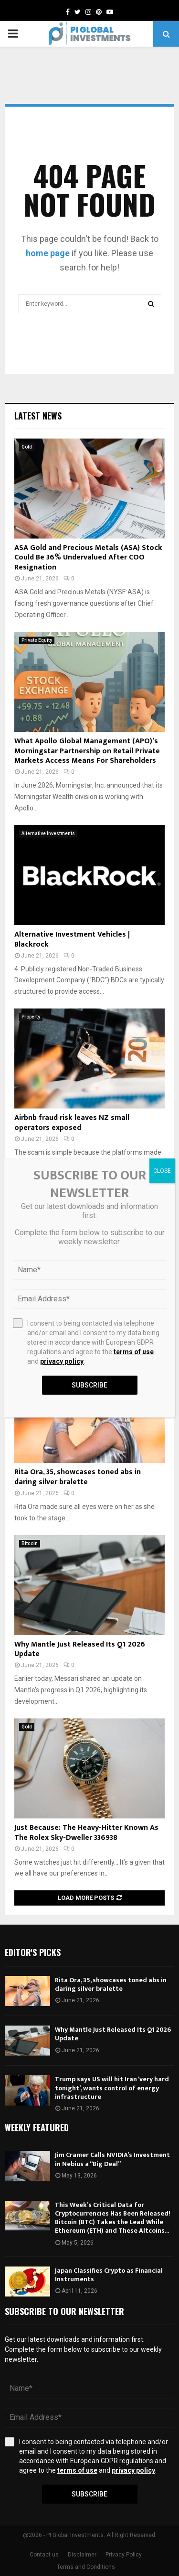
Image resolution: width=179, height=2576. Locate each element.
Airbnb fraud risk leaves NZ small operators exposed (71, 1122)
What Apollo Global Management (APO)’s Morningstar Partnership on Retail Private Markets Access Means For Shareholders (87, 751)
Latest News (38, 415)
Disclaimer (82, 2554)
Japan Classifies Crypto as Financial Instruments (109, 2275)
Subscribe (89, 2494)
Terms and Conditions (86, 2567)
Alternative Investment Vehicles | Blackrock (72, 939)
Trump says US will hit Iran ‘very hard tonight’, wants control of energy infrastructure (112, 2088)
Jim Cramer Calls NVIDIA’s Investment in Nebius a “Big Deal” (112, 2159)
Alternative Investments (48, 833)
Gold (26, 446)
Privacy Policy (123, 2554)
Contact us (44, 2554)
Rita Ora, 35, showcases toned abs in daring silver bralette (77, 1477)
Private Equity (36, 640)
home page (48, 253)
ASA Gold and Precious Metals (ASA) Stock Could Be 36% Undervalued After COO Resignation (88, 557)
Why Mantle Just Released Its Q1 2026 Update (79, 1649)
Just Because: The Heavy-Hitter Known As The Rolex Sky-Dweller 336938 (86, 1832)
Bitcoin (29, 1543)
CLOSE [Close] (162, 1171)
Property (30, 1016)
